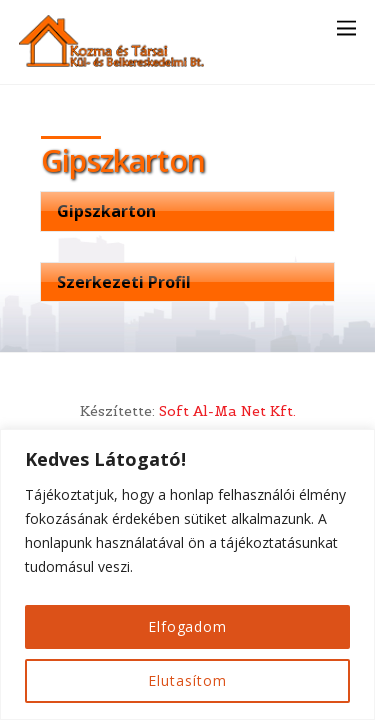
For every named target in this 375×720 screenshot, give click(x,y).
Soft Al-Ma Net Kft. (227, 411)
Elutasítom (187, 680)
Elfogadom (187, 626)
